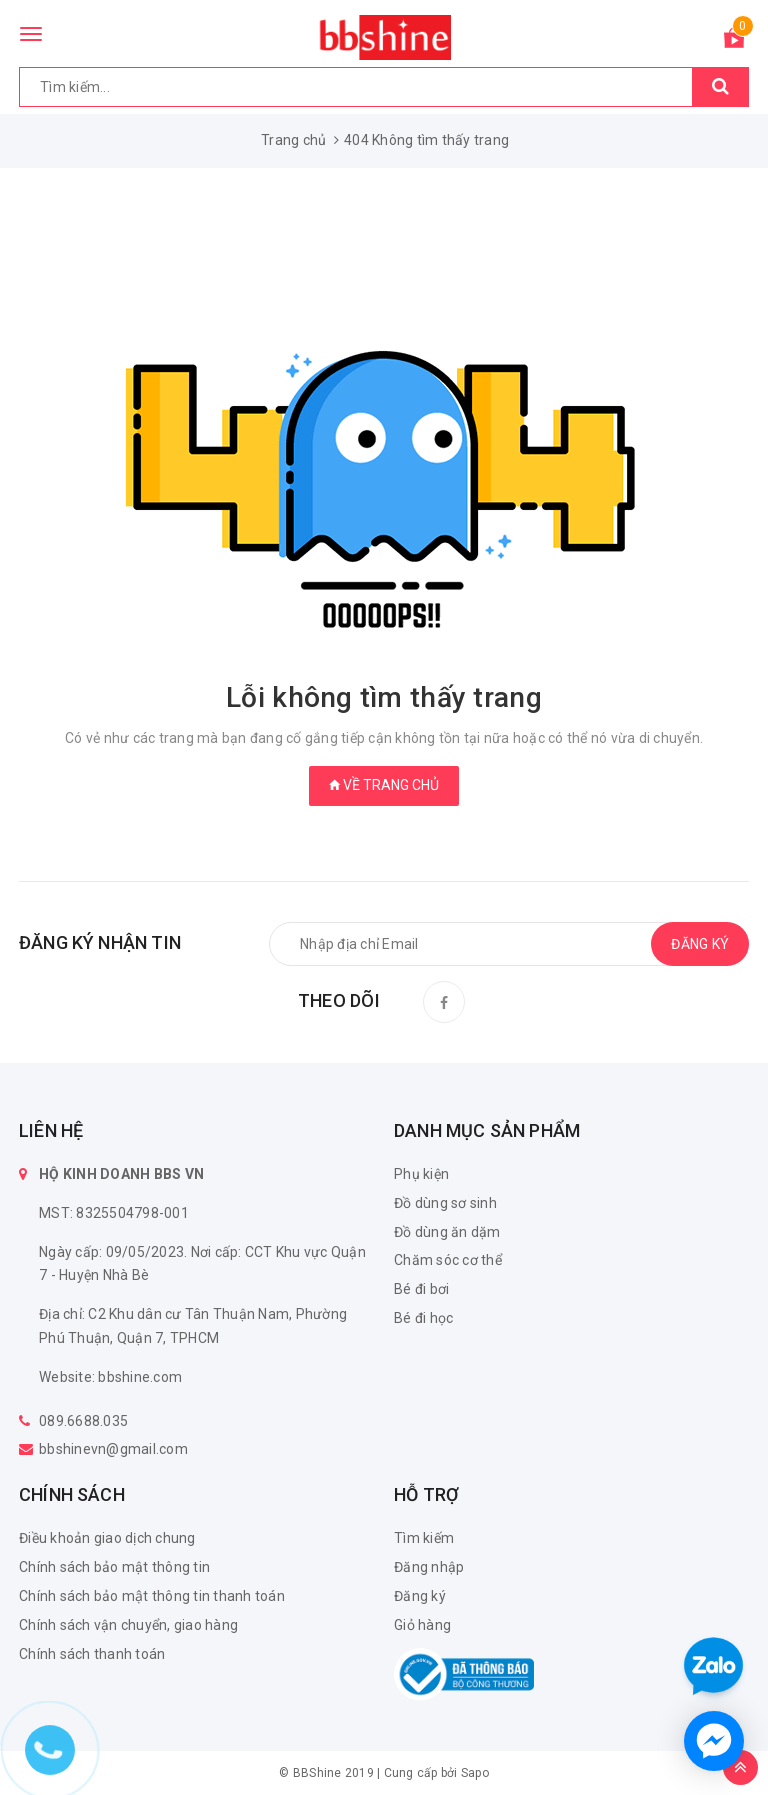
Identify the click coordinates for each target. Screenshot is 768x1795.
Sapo (475, 1773)
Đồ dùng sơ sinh (445, 1203)
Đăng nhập (429, 1567)
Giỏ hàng (422, 1625)
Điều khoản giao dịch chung (107, 1538)
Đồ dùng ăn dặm (447, 1232)
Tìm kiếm (424, 1538)
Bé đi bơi (421, 1289)
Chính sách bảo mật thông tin (114, 1567)
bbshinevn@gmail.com (113, 1449)
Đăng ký (420, 1596)
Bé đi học (423, 1318)
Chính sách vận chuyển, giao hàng (128, 1625)
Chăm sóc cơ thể (448, 1260)
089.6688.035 (83, 1421)
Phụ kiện (421, 1174)
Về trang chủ (384, 785)
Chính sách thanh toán (92, 1654)
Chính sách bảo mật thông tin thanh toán (152, 1596)
